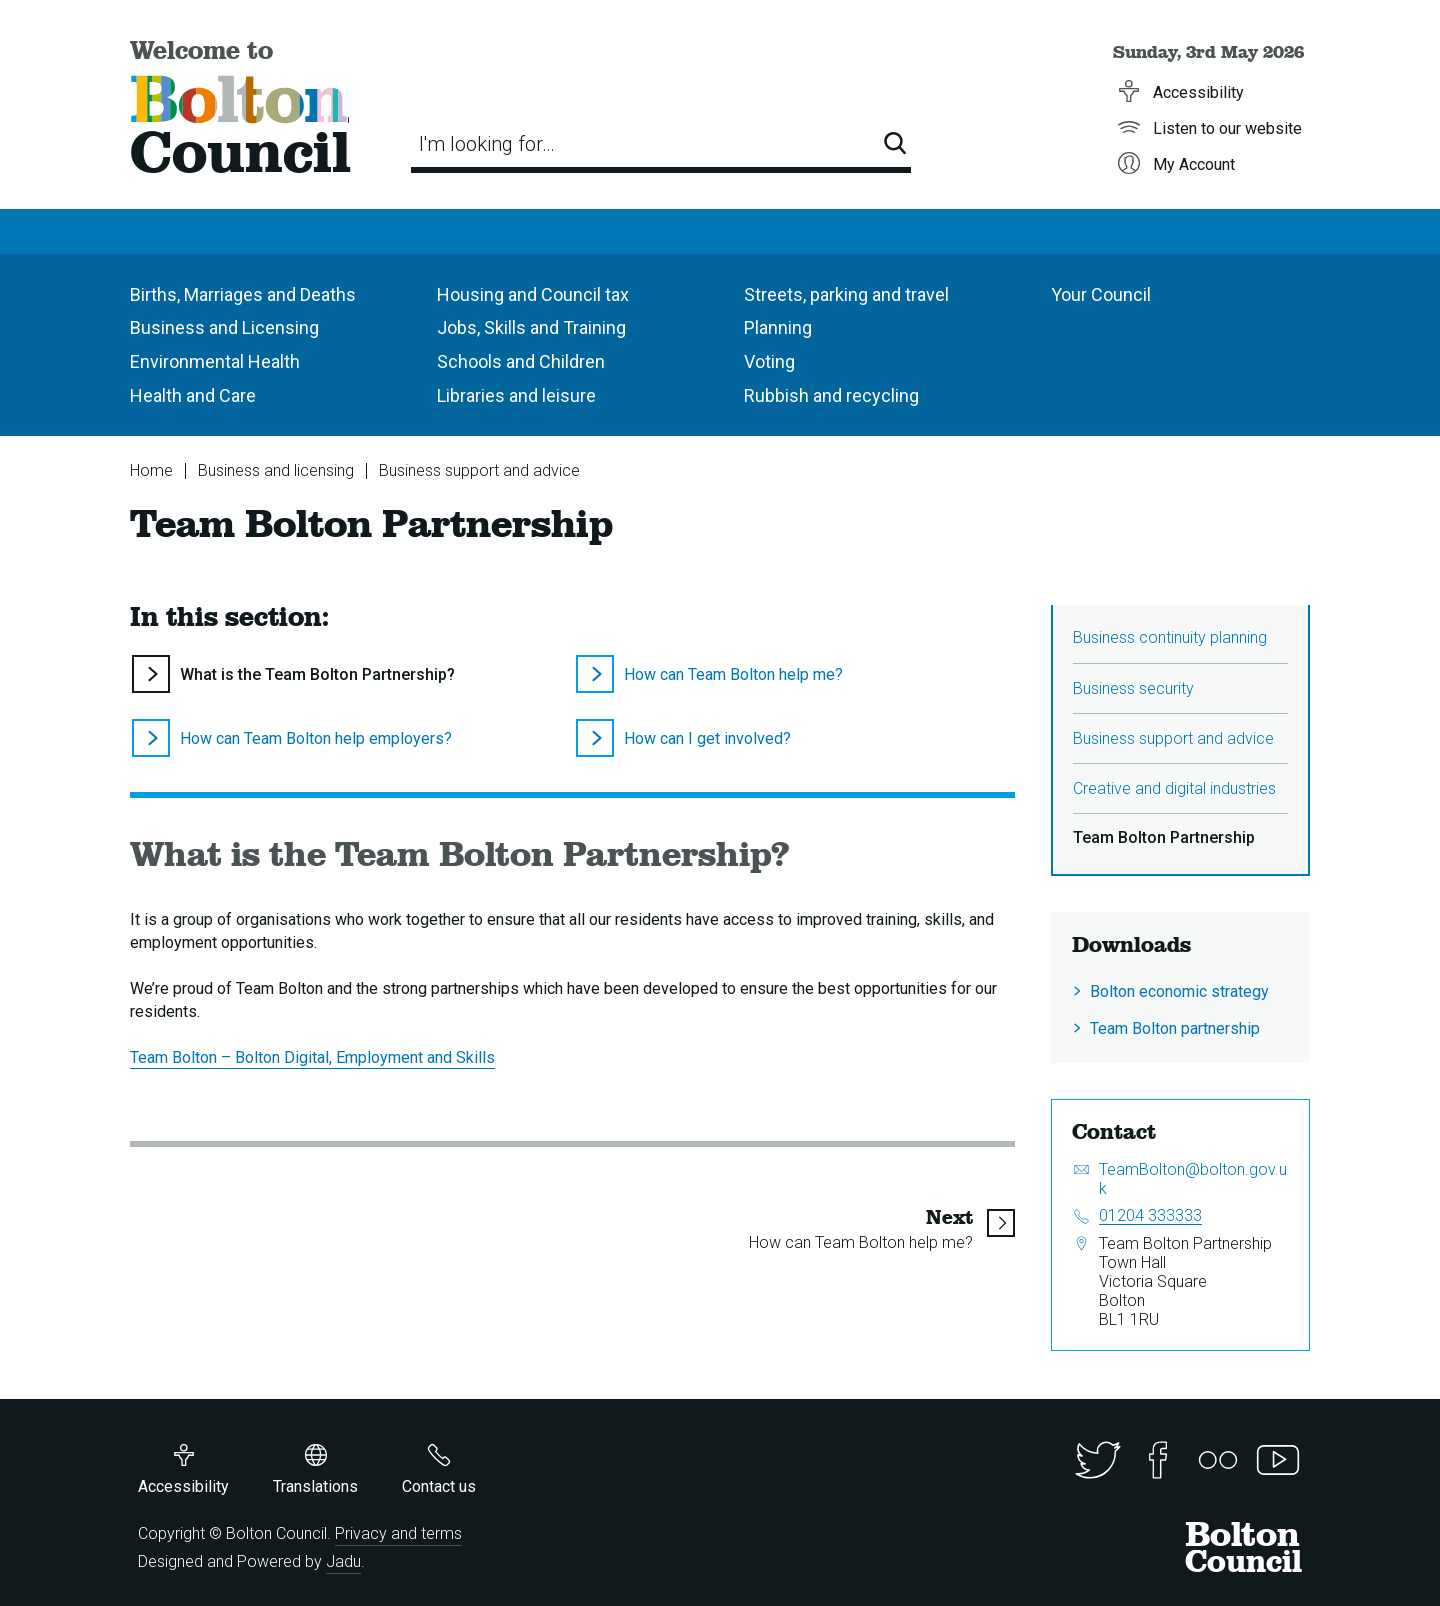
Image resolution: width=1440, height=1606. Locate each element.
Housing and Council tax (533, 294)
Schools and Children (521, 361)
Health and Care (193, 395)
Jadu (343, 1561)
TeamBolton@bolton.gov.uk (1193, 1179)
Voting (769, 361)
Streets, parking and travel (846, 294)
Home (151, 470)
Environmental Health (215, 361)
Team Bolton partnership (1175, 1028)
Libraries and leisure (516, 395)
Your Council (1101, 294)
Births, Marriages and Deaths (243, 294)
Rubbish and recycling (831, 395)
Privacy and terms (398, 1533)
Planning (778, 327)
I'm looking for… (487, 144)
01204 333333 (1150, 1215)
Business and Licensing (224, 327)
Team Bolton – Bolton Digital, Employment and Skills (312, 1057)
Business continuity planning (1170, 637)
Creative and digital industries (1174, 788)
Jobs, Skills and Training (531, 327)
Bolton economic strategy (1179, 991)
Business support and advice (479, 470)
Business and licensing (276, 470)
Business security (1133, 688)
